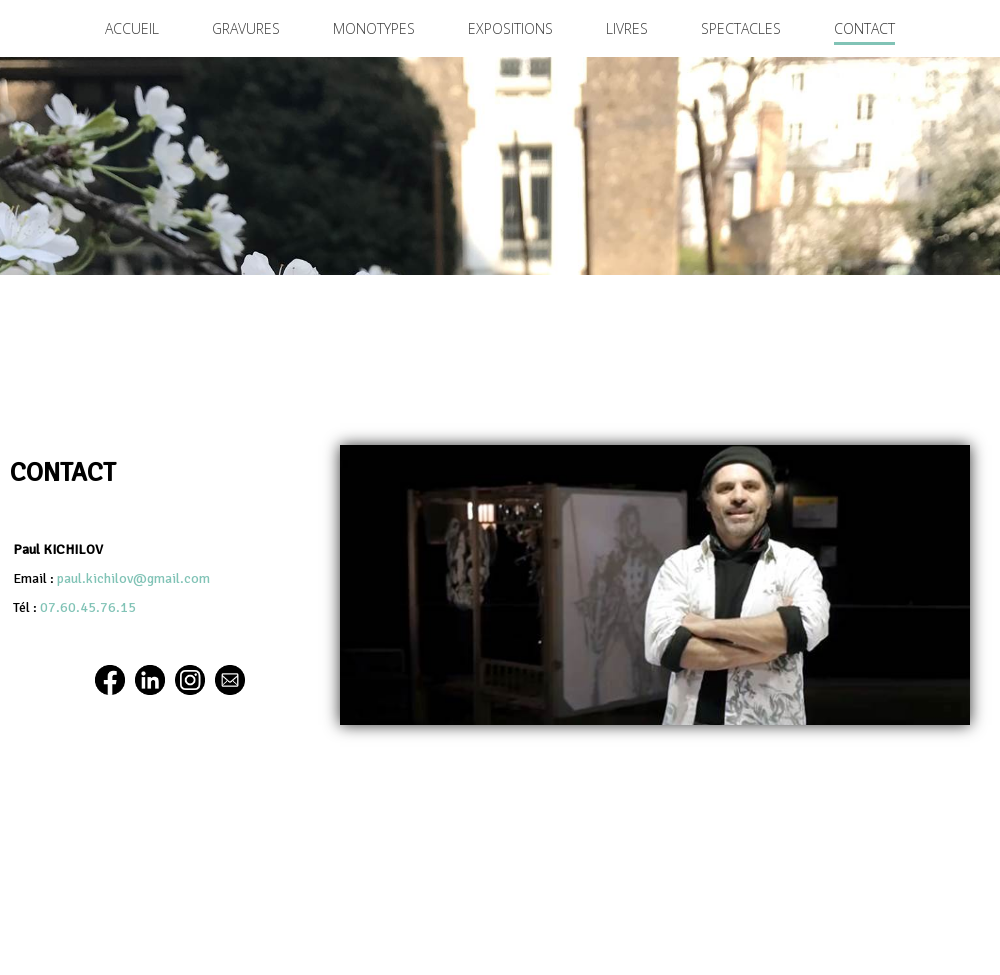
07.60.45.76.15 (88, 607)
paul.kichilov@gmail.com (133, 578)
